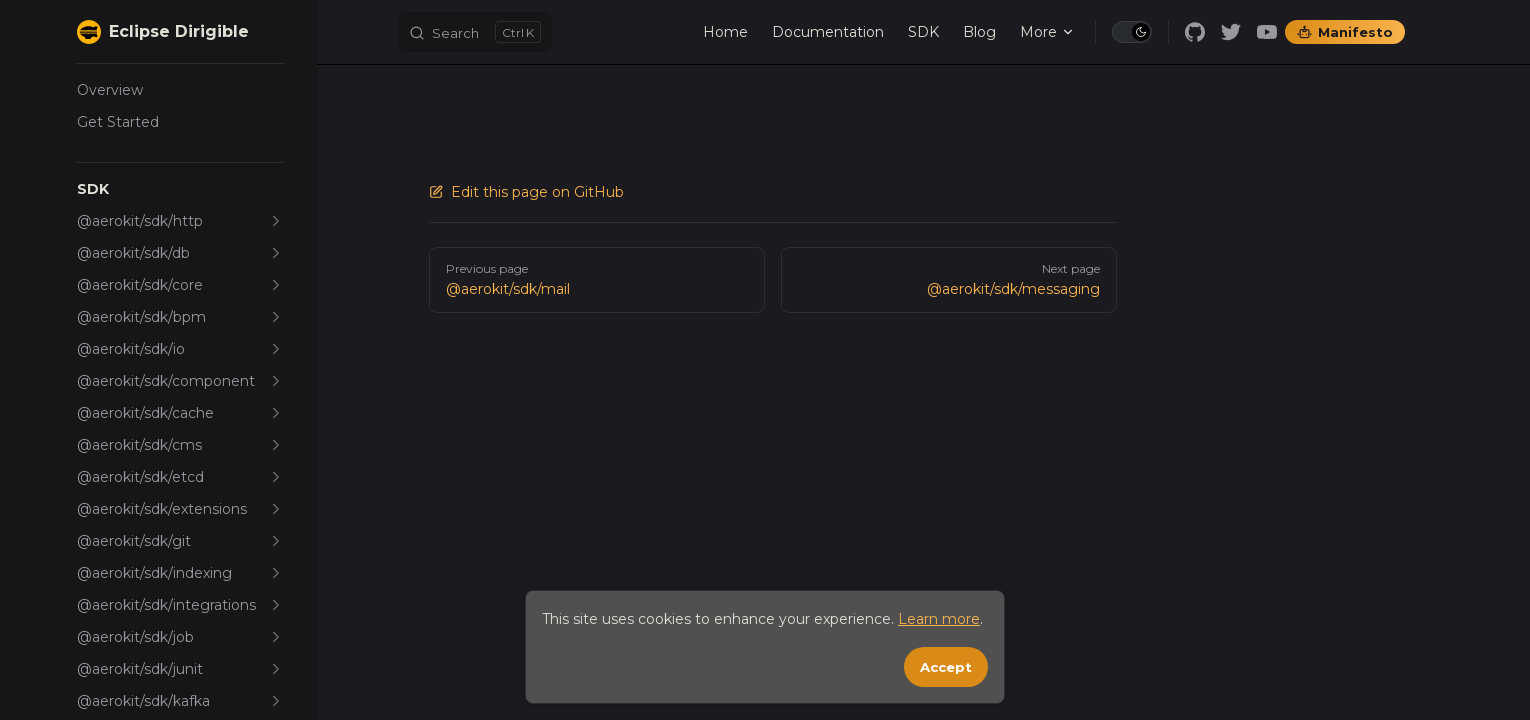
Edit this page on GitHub (526, 192)
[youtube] (1267, 32)
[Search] (474, 32)
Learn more (939, 619)
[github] (1195, 32)
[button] (181, 189)
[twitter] (1231, 32)
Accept (946, 667)
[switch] (1132, 32)
